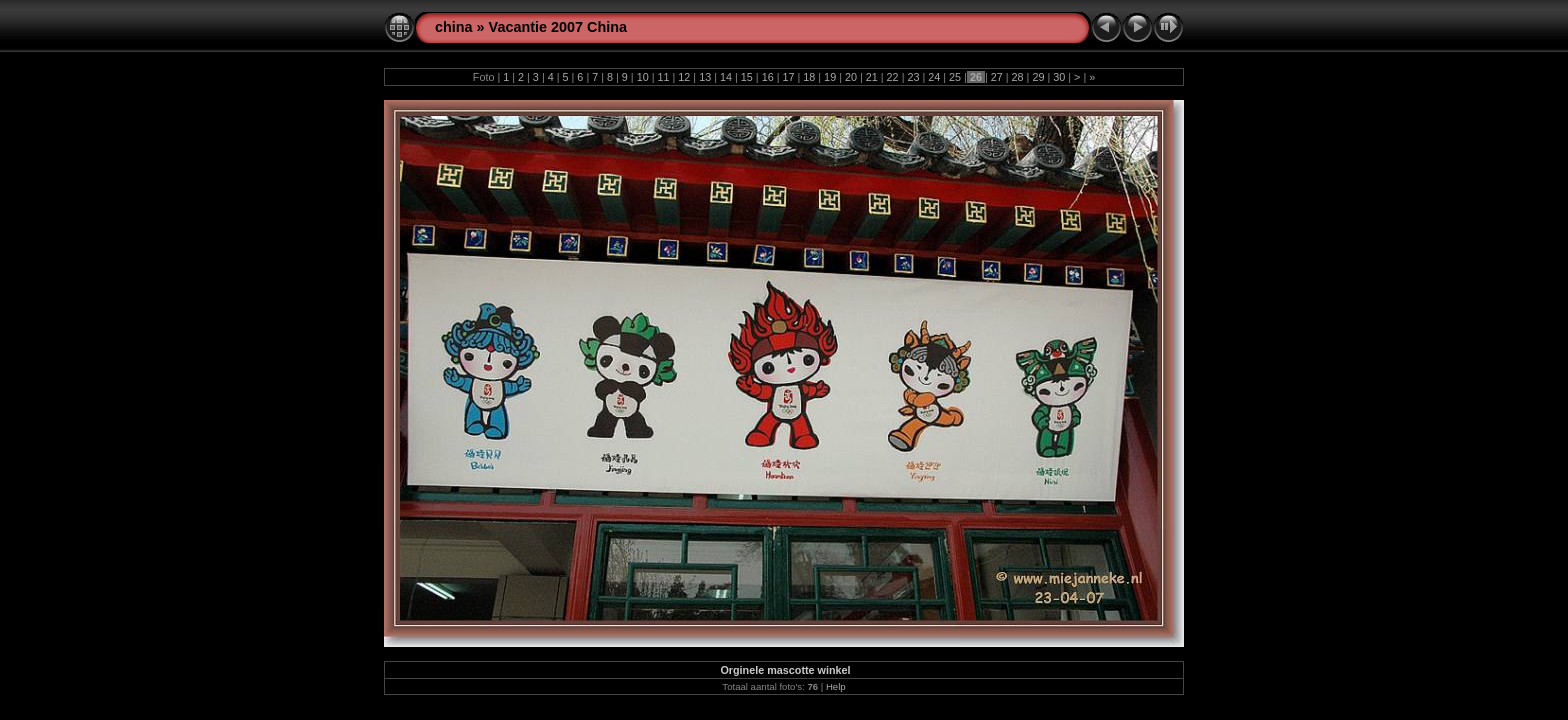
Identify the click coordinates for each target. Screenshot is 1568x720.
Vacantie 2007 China (558, 27)
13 (705, 77)
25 (955, 77)
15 (747, 77)
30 (1059, 77)
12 (684, 77)
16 (768, 77)
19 (830, 77)
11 (664, 77)
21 (872, 77)
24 (934, 77)
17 (788, 77)
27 (997, 77)
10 (643, 77)
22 (893, 77)
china (454, 27)
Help (836, 686)
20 (851, 77)
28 (1018, 77)
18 (809, 77)
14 (726, 77)
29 (1038, 77)
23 (913, 77)
